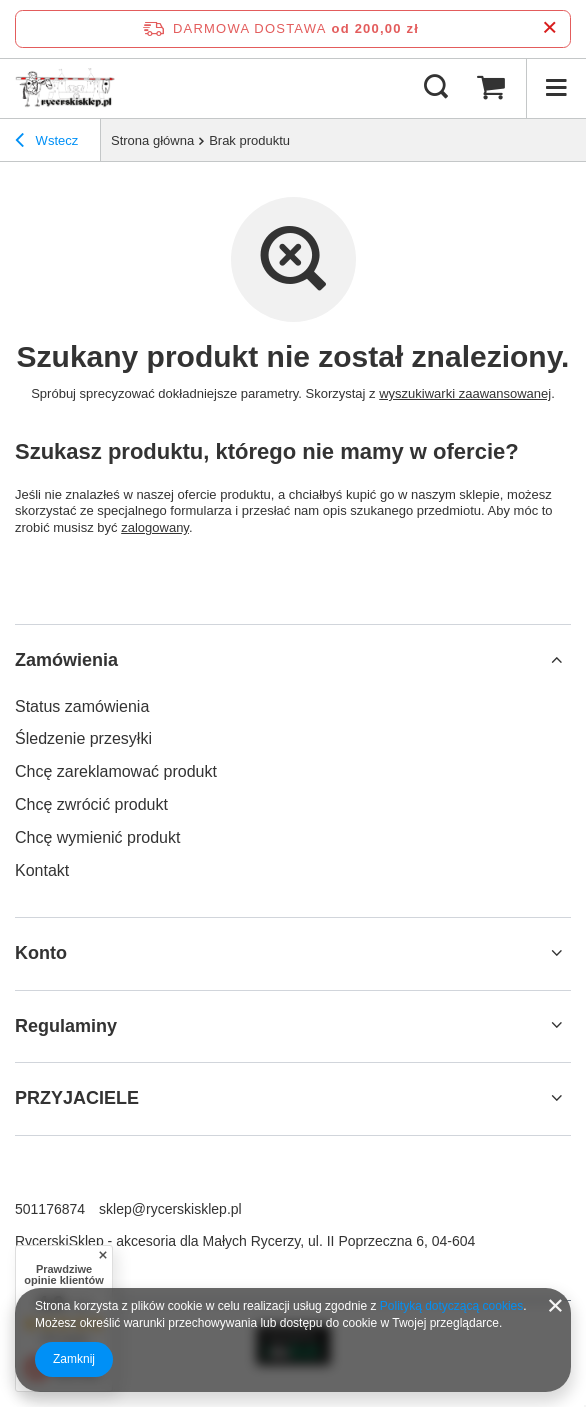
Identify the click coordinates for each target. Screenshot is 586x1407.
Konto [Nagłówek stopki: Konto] (41, 953)
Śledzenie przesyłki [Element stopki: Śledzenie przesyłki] (83, 738)
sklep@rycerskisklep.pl (170, 1209)
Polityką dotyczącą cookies (451, 1306)
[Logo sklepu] (65, 88)
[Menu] (556, 88)
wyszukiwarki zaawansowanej (465, 393)
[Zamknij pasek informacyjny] (549, 28)
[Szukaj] (436, 88)
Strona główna (152, 140)
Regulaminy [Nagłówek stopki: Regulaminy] (66, 1026)
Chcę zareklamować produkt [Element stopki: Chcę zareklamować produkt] (116, 771)
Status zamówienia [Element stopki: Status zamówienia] (82, 706)
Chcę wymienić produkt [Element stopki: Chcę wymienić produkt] (97, 837)
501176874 (50, 1209)
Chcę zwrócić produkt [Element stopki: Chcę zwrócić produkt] (91, 804)
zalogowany (155, 527)
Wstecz (46, 143)
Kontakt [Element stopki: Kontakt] (42, 870)
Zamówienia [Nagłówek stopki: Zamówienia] (66, 660)
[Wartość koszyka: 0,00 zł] (491, 88)
